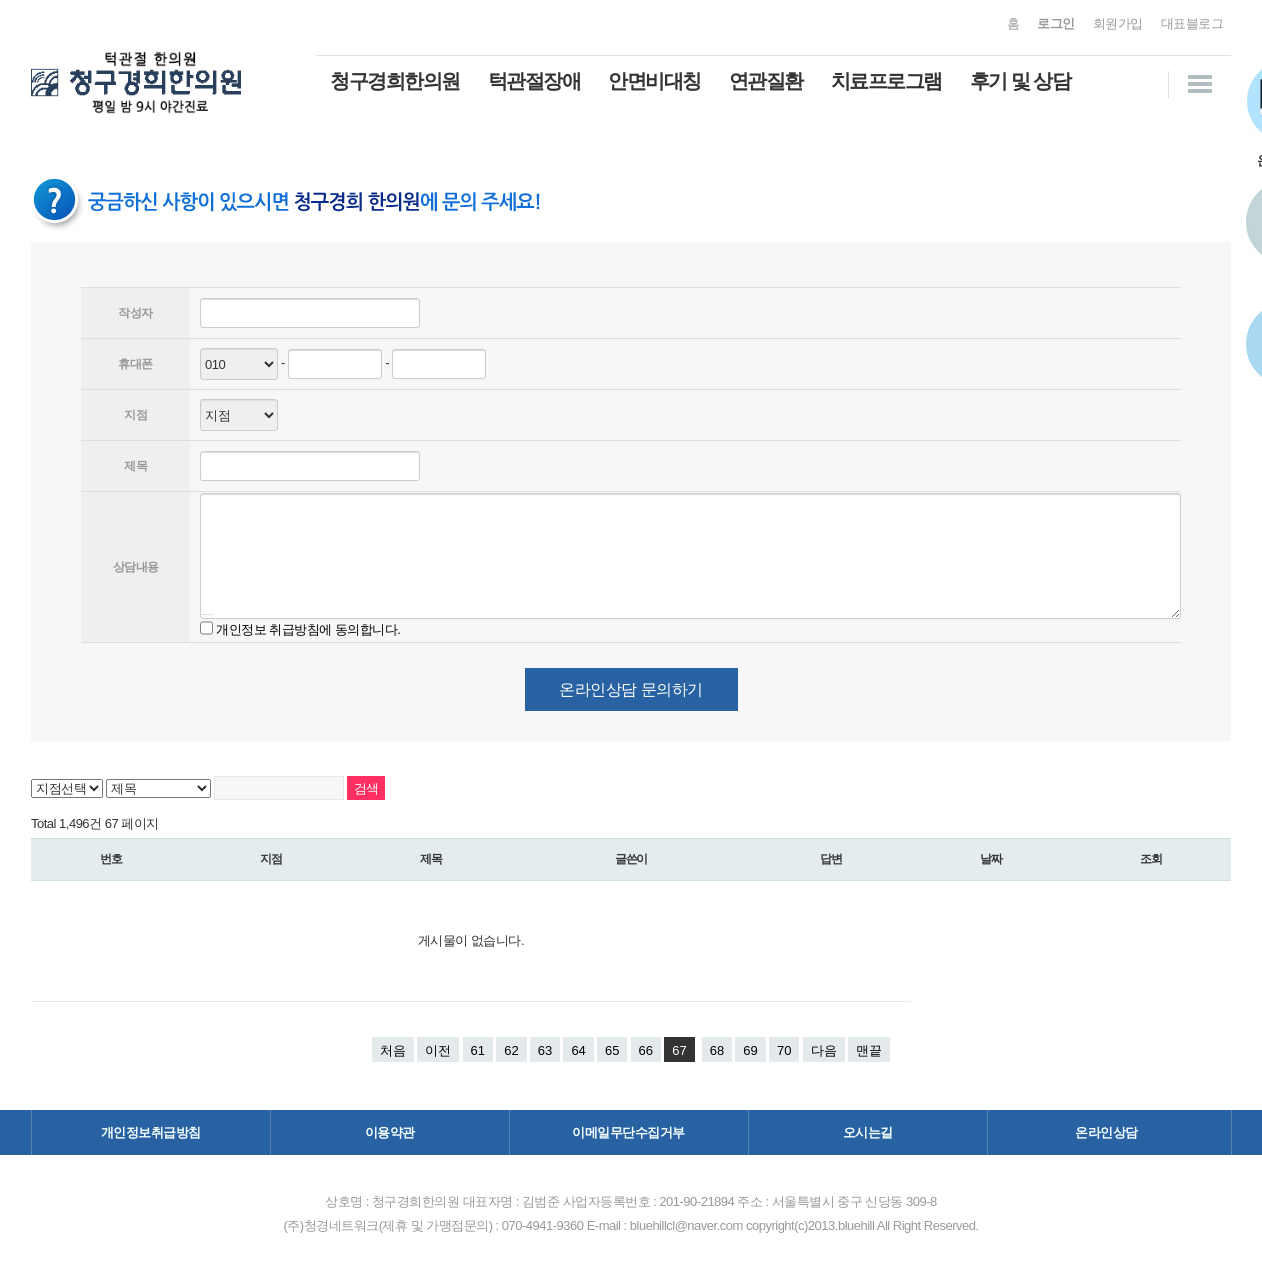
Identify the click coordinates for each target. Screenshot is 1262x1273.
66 (646, 1050)
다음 (824, 1050)
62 (511, 1050)
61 (478, 1050)
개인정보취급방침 (151, 1132)
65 (612, 1050)
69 (750, 1050)
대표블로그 (1192, 23)
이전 (438, 1050)
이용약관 (390, 1132)
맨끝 (869, 1050)
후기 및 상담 (1020, 81)
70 (784, 1050)
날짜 (991, 859)
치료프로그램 (886, 81)
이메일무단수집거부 (628, 1132)
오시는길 (868, 1132)
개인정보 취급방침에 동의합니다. (308, 628)
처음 (393, 1050)
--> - (239, 415)
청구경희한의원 (395, 81)
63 (545, 1050)
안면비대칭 (654, 81)
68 (717, 1050)
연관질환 (766, 81)
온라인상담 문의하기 (630, 689)
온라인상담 (1106, 1132)
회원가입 (1118, 23)
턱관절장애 (534, 81)
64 (578, 1050)
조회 (1151, 859)
